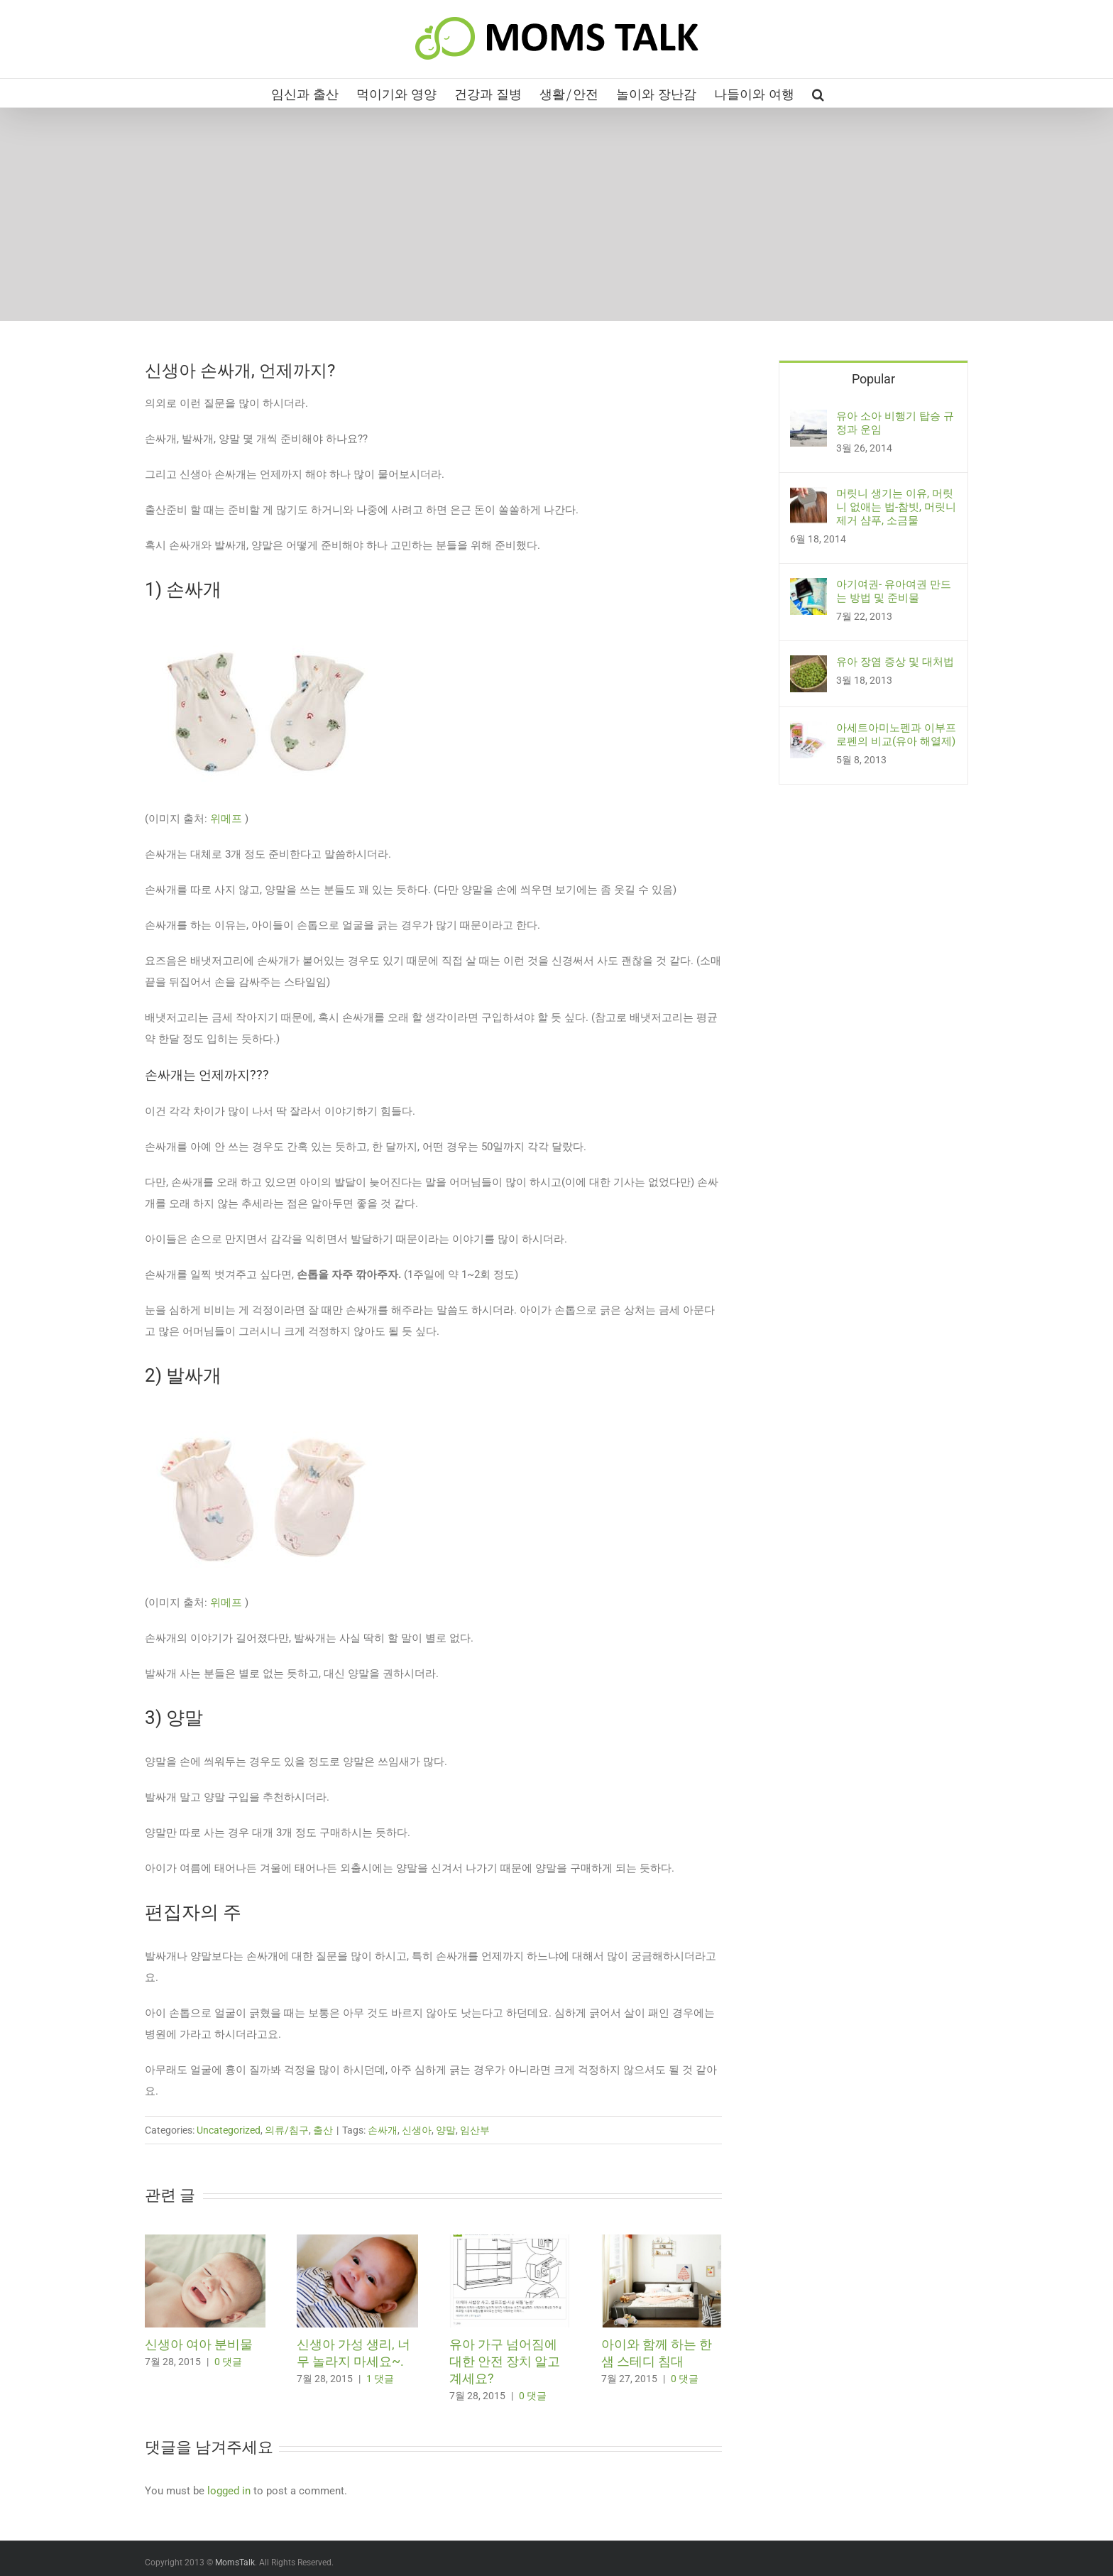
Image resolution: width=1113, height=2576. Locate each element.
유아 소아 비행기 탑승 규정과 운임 (895, 423)
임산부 (475, 2130)
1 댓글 (380, 2378)
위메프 (226, 818)
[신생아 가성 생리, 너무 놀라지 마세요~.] (357, 2240)
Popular (873, 378)
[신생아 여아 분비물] (205, 2240)
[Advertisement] (556, 214)
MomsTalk (235, 2562)
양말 (446, 2130)
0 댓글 (228, 2361)
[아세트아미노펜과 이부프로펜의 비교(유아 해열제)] (808, 732)
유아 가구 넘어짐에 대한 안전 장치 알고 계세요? (504, 2361)
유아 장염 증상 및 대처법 (895, 661)
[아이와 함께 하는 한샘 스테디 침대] (661, 2240)
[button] (818, 93)
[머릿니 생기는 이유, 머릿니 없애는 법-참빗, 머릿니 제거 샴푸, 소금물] (808, 497)
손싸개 (383, 2130)
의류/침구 (287, 2130)
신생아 (417, 2130)
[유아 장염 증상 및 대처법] (808, 666)
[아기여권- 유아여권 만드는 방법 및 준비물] (808, 588)
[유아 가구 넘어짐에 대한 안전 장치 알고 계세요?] (509, 2240)
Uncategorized (229, 2130)
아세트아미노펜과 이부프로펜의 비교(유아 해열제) (896, 734)
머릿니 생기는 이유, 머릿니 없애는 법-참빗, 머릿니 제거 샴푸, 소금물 (896, 507)
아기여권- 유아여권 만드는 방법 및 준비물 (893, 591)
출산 (323, 2130)
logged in (229, 2490)
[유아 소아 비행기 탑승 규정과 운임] (808, 420)
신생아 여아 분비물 (199, 2344)
